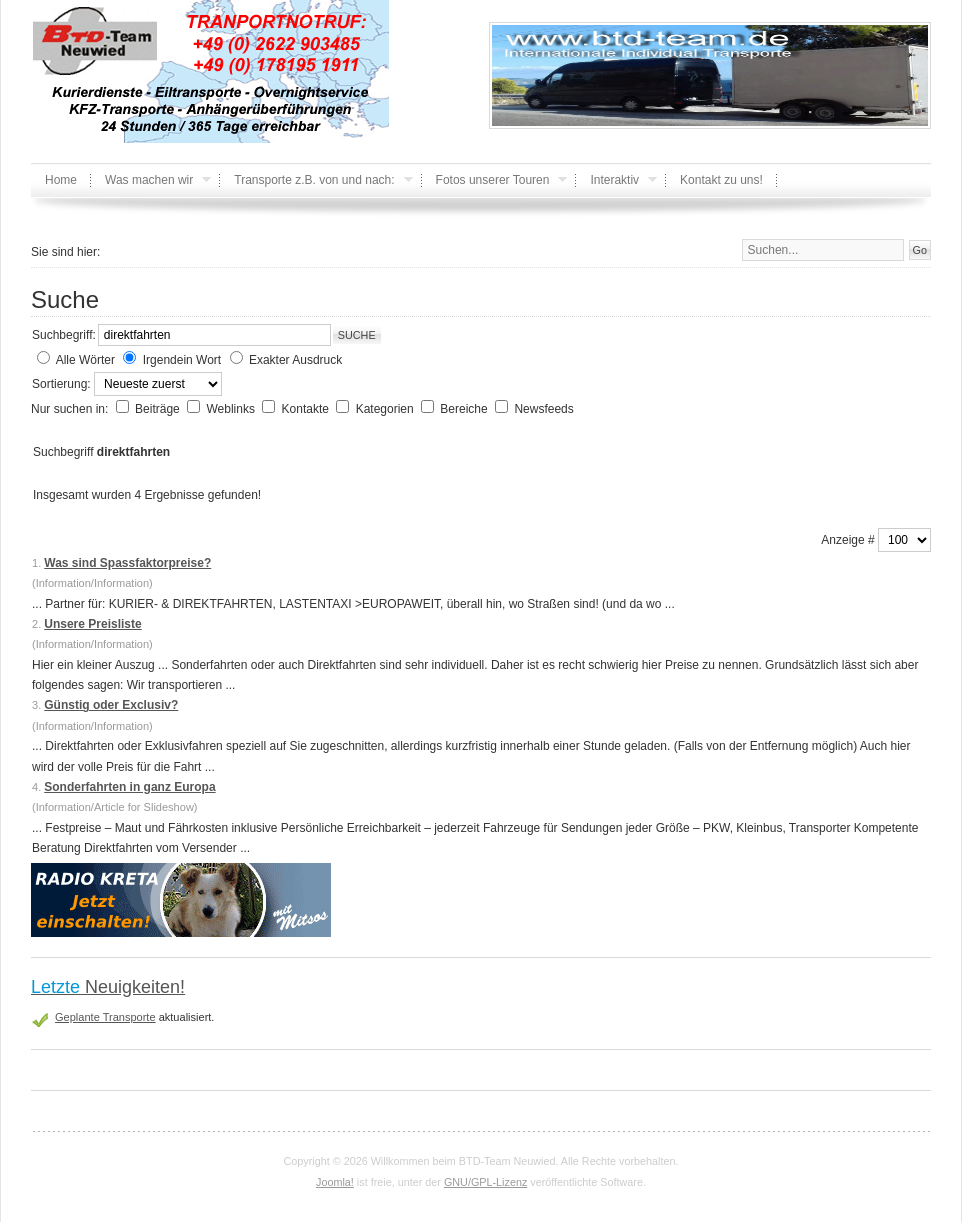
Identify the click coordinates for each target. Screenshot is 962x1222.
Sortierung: (63, 384)
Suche (357, 335)
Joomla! (335, 1182)
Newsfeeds (543, 409)
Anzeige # (849, 540)
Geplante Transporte (105, 1017)
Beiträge (159, 409)
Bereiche (465, 409)
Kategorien (386, 409)
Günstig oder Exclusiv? (111, 705)
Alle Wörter (85, 360)
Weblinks (232, 409)
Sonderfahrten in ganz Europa (129, 787)
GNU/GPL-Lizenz (485, 1182)
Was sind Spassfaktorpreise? (127, 563)
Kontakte (307, 409)
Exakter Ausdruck (295, 360)
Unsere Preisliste (92, 624)
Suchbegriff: (64, 335)
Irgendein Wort (182, 360)
